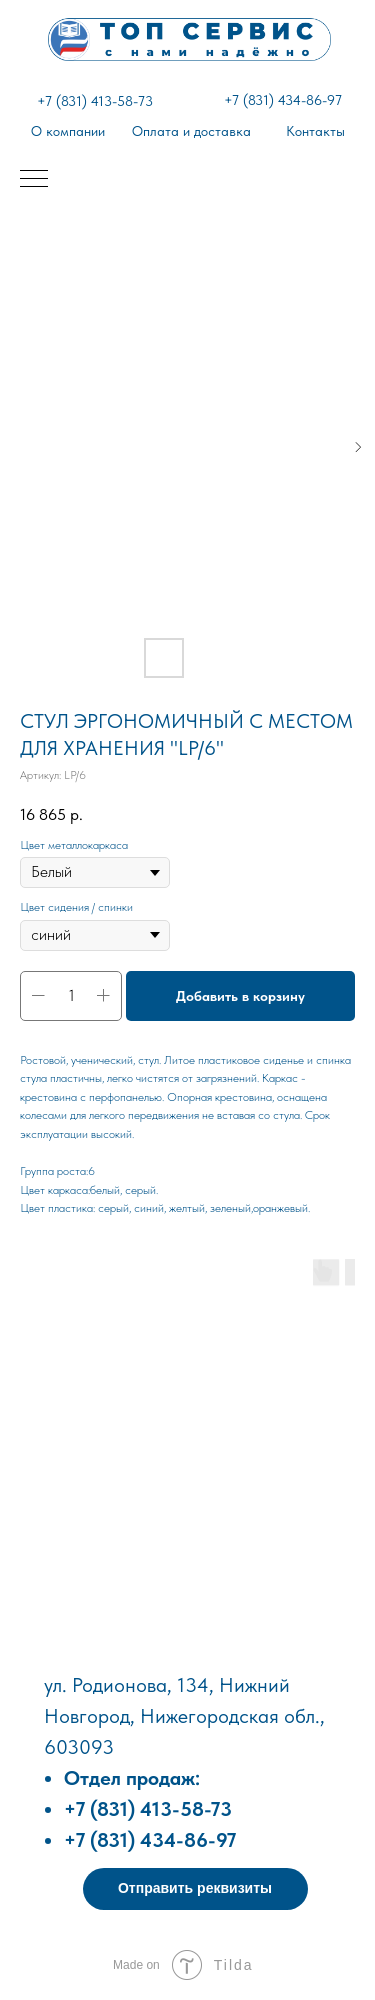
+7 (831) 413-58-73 (95, 101)
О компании (68, 131)
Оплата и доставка (191, 131)
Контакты (315, 131)
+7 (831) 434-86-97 (283, 100)
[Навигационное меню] (34, 180)
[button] (195, 1889)
